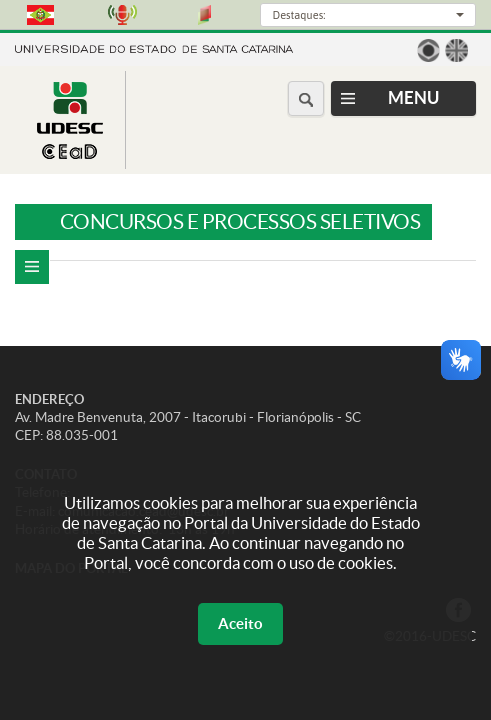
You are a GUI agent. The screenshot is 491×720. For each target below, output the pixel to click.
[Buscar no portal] (306, 98)
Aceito (240, 623)
